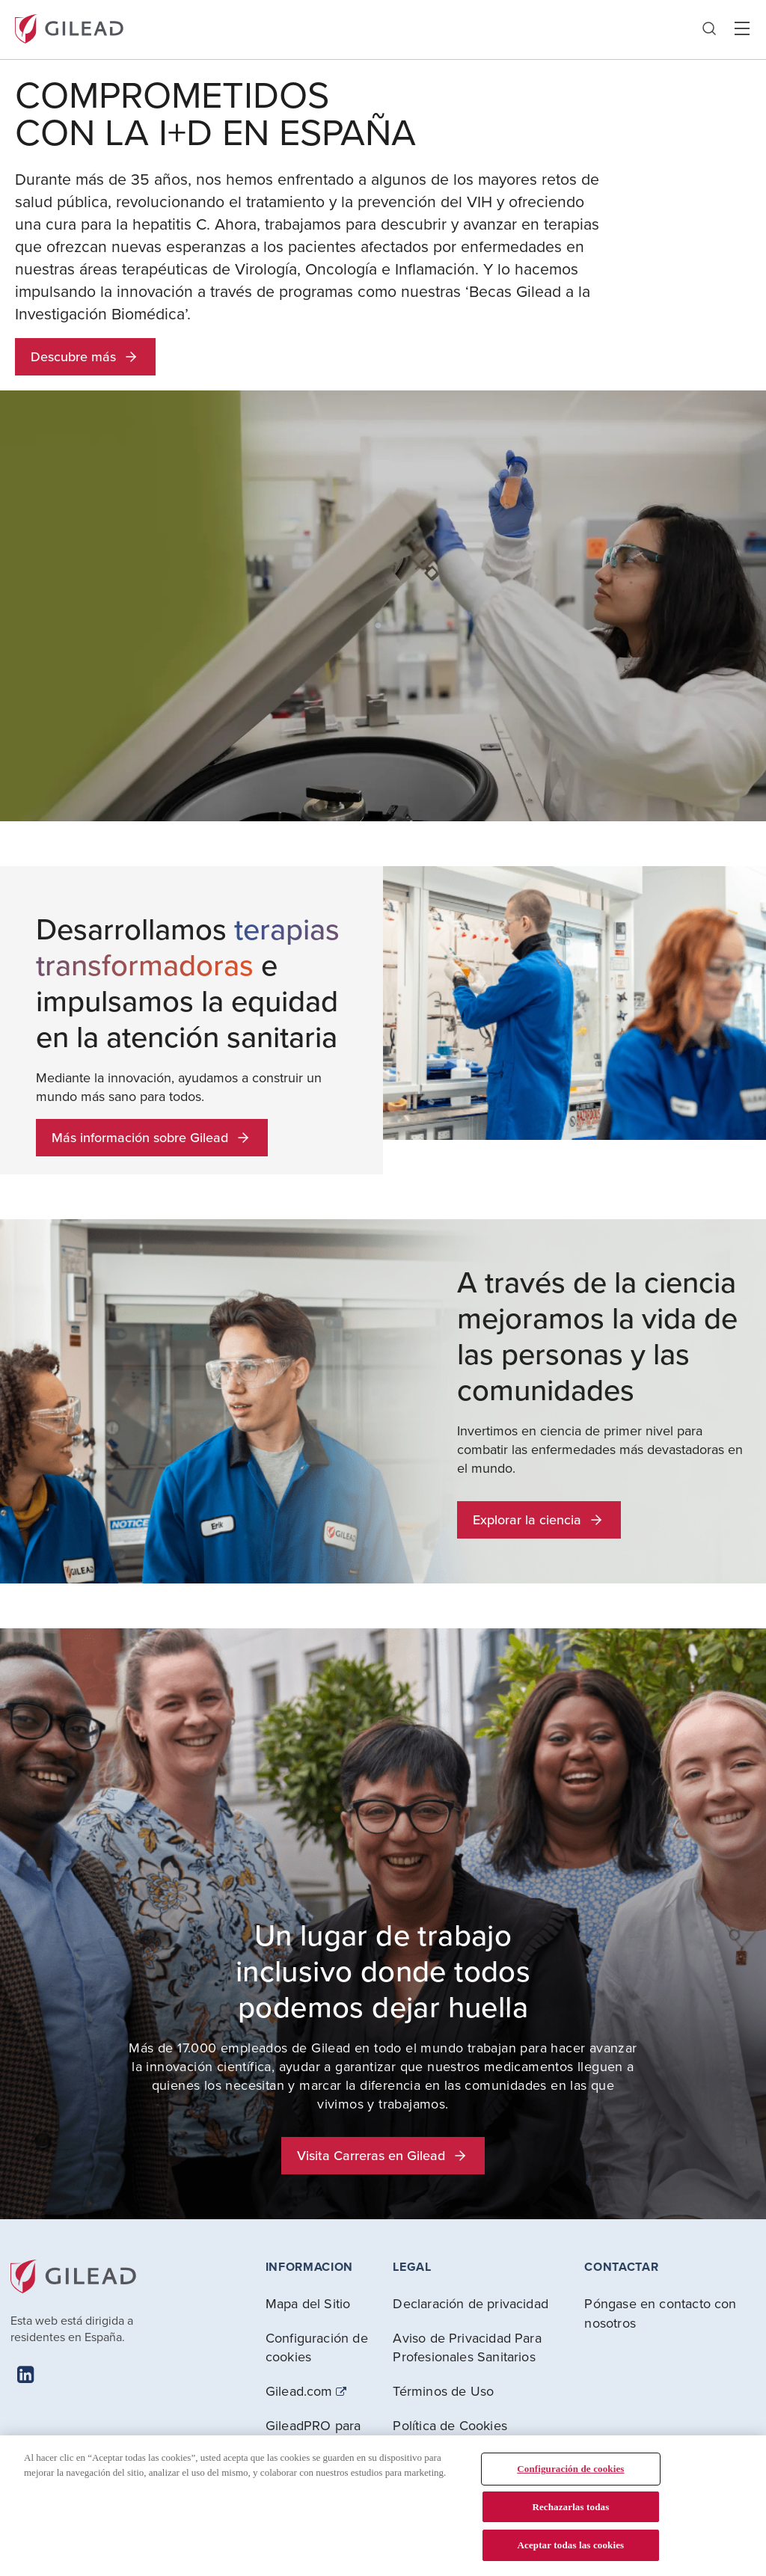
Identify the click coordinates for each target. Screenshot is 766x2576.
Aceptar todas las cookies (570, 2545)
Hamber (741, 29)
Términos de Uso (443, 2391)
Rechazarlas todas (570, 2506)
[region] (383, 2505)
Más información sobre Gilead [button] (152, 1137)
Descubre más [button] (85, 356)
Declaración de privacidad (470, 2303)
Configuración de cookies (317, 2347)
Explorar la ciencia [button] (539, 1519)
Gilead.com (299, 2391)
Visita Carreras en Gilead (383, 2155)
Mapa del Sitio (308, 2303)
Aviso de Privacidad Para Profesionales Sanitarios (467, 2347)
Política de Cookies (449, 2425)
